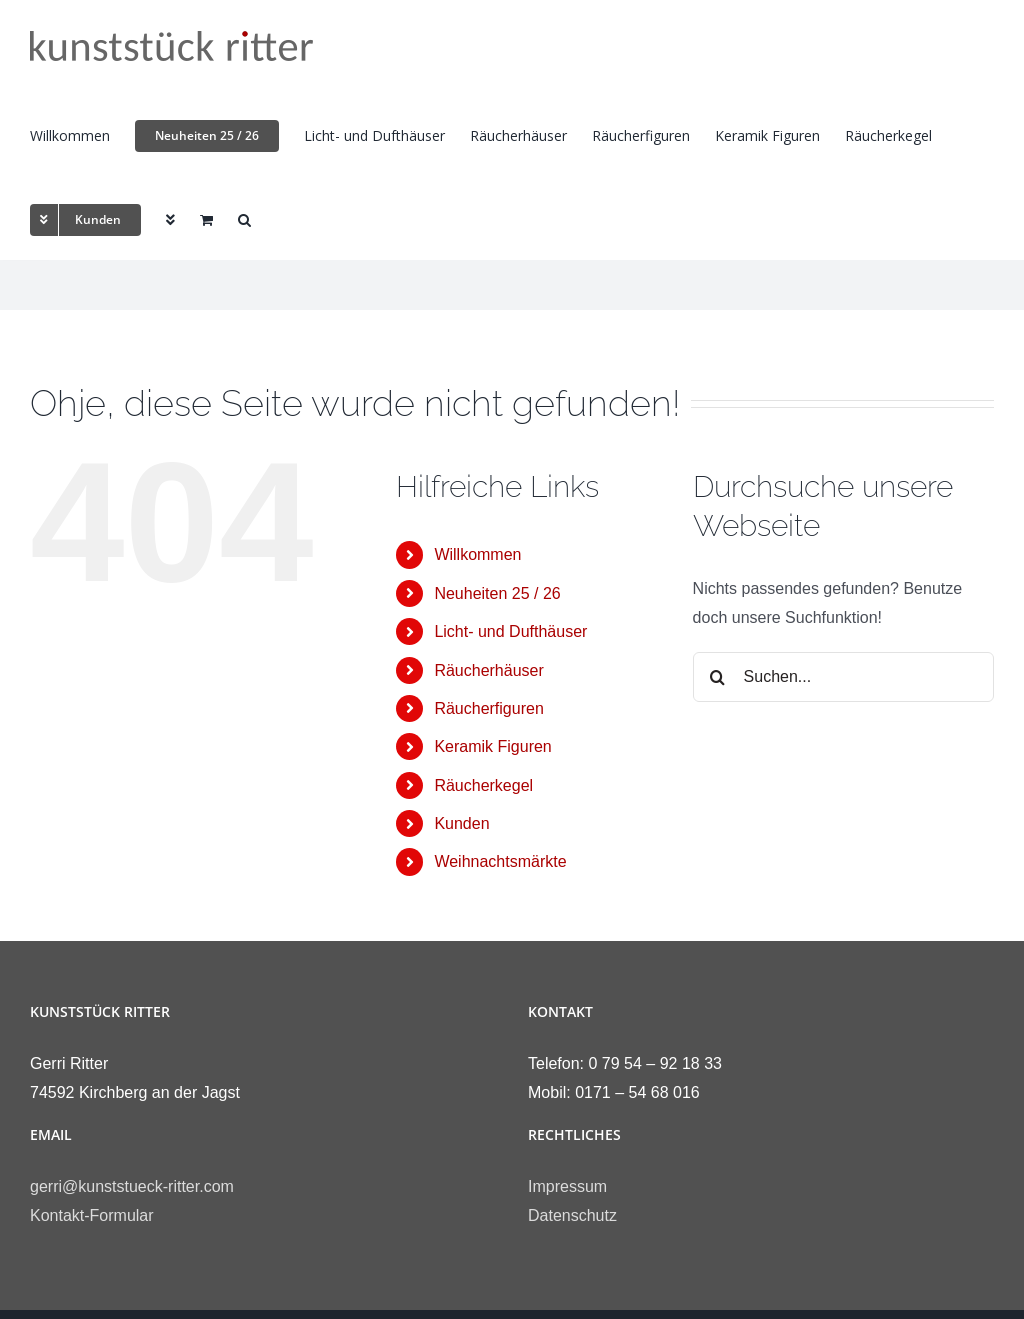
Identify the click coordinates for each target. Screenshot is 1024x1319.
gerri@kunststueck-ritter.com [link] (132, 1186)
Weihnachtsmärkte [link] (500, 861)
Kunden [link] (461, 823)
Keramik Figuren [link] (492, 746)
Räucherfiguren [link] (488, 708)
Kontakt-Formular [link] (92, 1215)
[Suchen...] (843, 677)
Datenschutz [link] (572, 1215)
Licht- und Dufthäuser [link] (510, 631)
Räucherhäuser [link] (488, 670)
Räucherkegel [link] (483, 785)
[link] (171, 46)
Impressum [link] (567, 1186)
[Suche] (718, 677)
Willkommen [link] (477, 554)
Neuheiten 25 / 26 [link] (497, 593)
